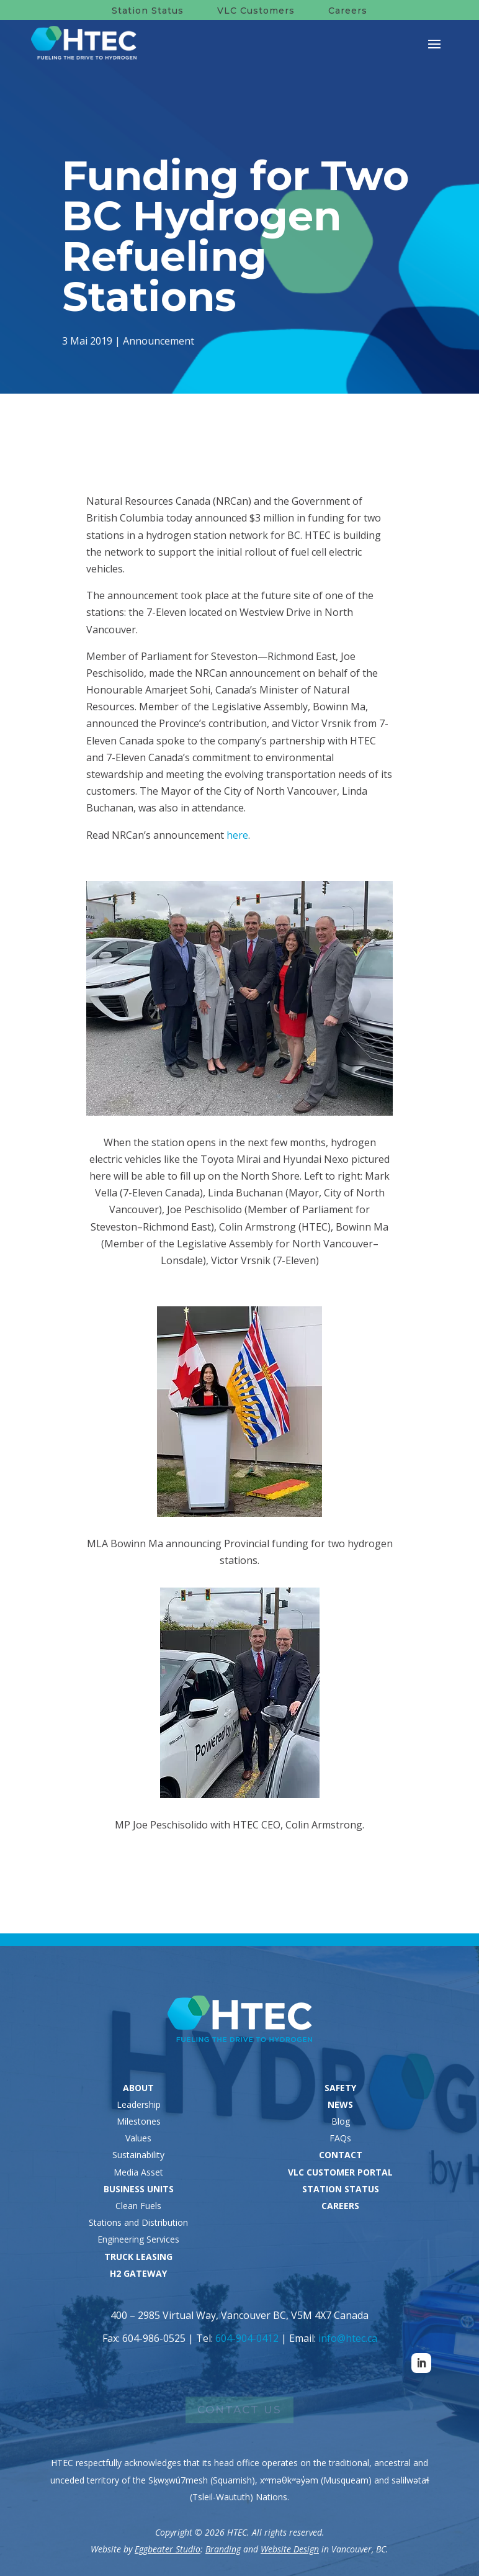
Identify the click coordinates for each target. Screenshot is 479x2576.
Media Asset (138, 2172)
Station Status (148, 10)
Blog (340, 2121)
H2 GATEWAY (138, 2273)
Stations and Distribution (138, 2222)
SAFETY (340, 2088)
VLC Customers (256, 10)
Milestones (139, 2121)
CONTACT (340, 2155)
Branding (223, 2549)
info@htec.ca (347, 2338)
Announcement (159, 339)
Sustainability (138, 2155)
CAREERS (340, 2206)
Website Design (290, 2549)
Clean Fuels (138, 2206)
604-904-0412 (247, 2338)
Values (138, 2138)
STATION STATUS (340, 2189)
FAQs (340, 2138)
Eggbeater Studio (167, 2549)
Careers (347, 10)
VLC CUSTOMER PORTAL (340, 2172)
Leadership (139, 2104)
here (237, 835)
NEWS (340, 2104)
